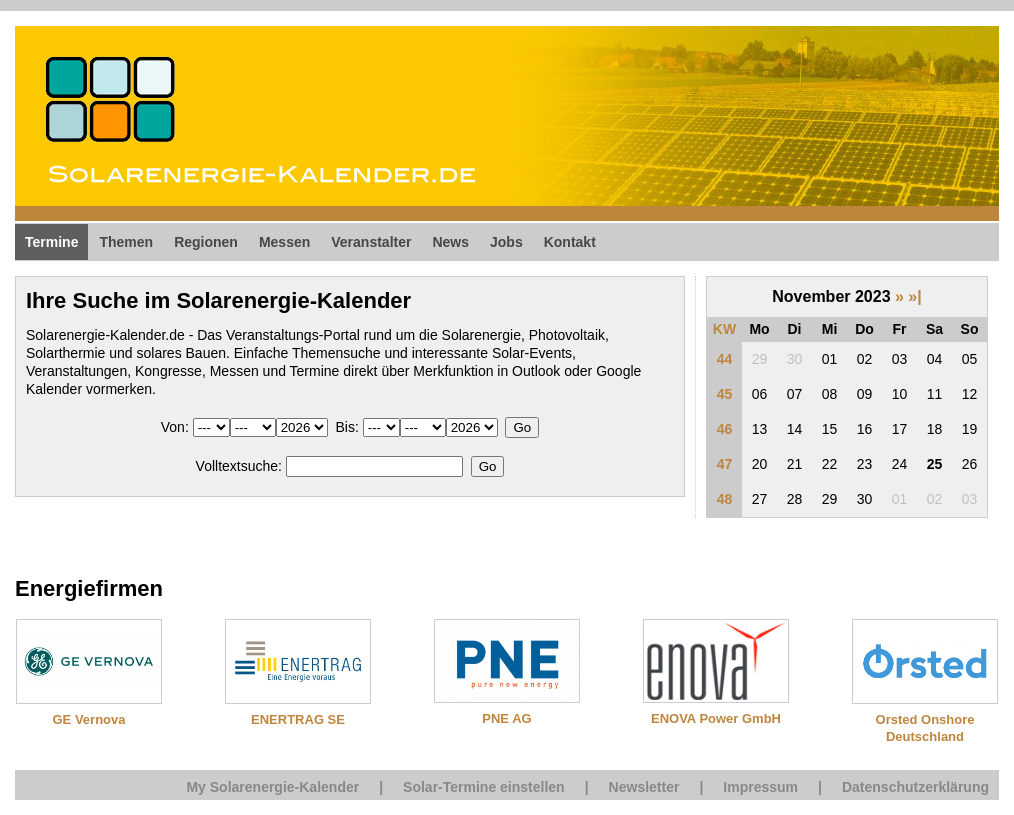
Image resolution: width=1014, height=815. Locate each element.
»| (914, 296)
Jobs (506, 242)
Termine (51, 242)
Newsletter (644, 787)
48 (725, 499)
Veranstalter (371, 242)
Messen (284, 242)
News (450, 242)
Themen (126, 242)
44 (725, 359)
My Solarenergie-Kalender (272, 787)
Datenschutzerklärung (915, 787)
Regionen (206, 242)
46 (725, 429)
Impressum (760, 787)
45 (725, 394)
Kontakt (570, 242)
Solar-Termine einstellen (484, 787)
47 (725, 464)
